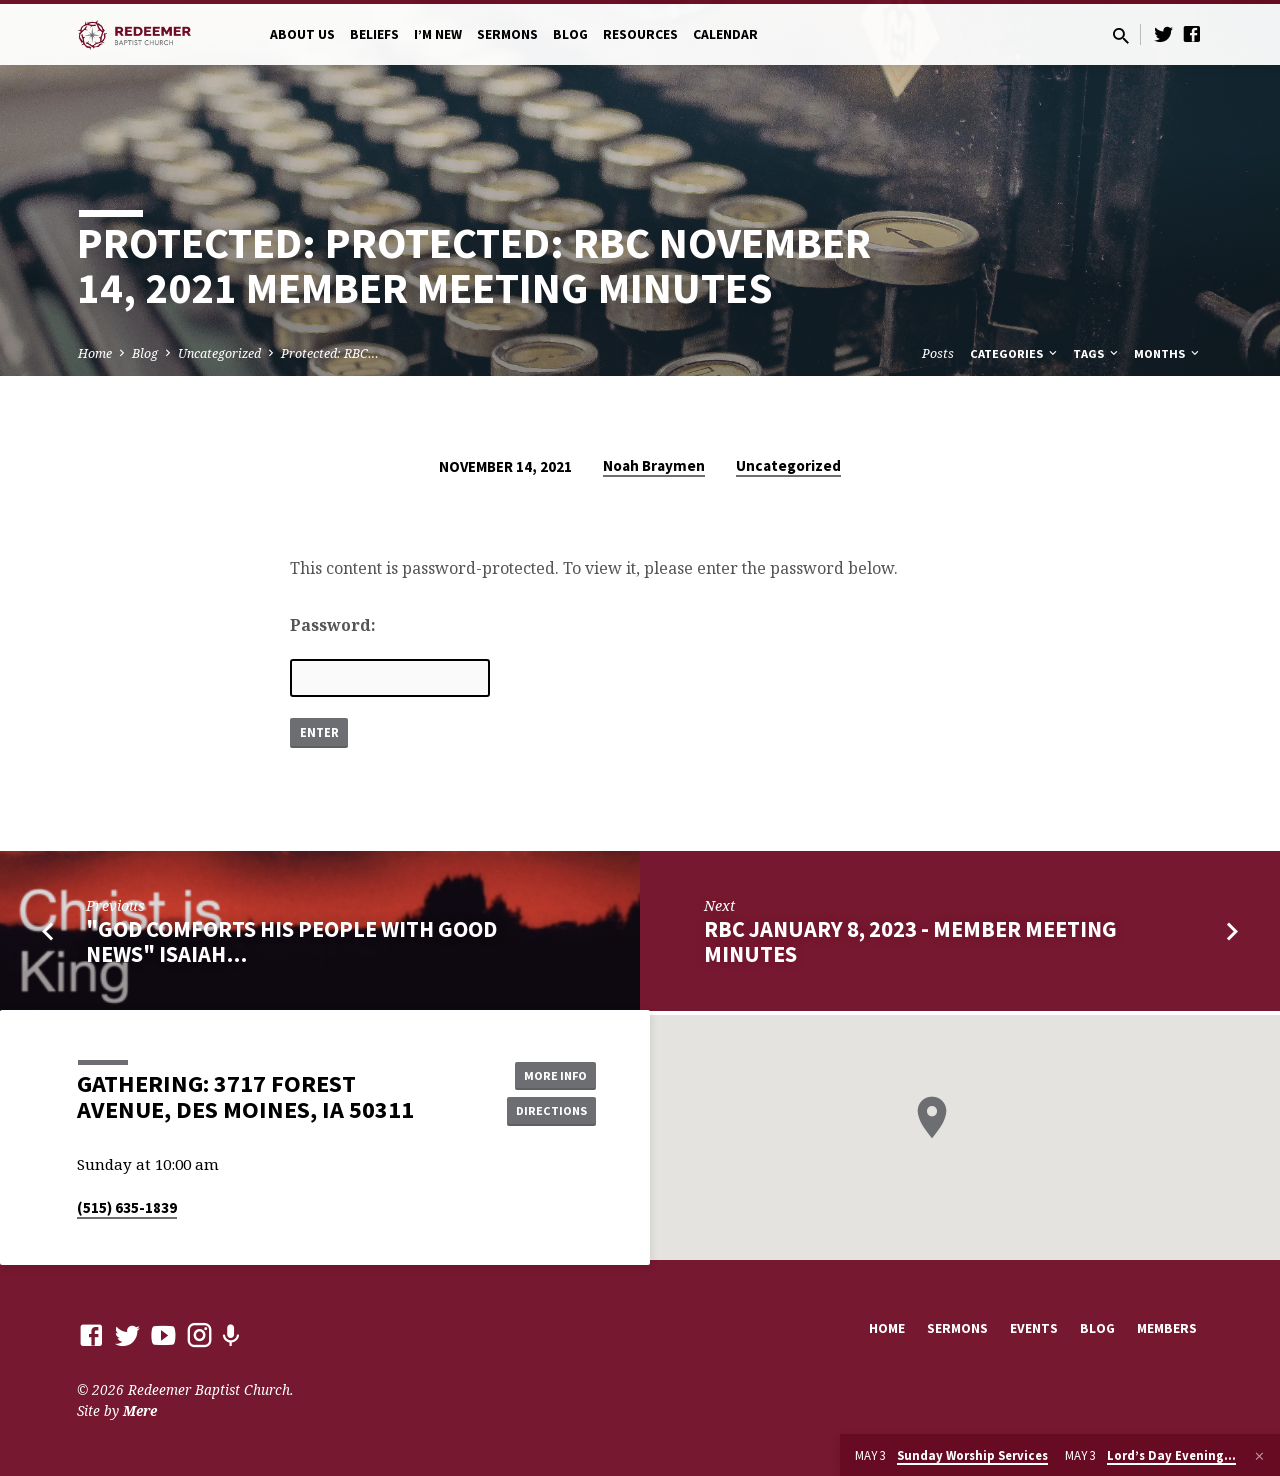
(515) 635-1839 (127, 1207)
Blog (570, 34)
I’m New (438, 34)
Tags (1097, 353)
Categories (1015, 353)
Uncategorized (219, 353)
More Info (545, 1072)
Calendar (725, 34)
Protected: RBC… (330, 353)
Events (1034, 1328)
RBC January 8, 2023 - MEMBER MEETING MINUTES (910, 945)
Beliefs (374, 34)
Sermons (507, 34)
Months (1168, 353)
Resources (640, 34)
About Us (302, 34)
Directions (546, 1112)
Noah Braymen (654, 465)
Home (95, 353)
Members (1167, 1328)
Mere (140, 1410)
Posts (938, 353)
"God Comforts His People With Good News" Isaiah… (291, 945)
